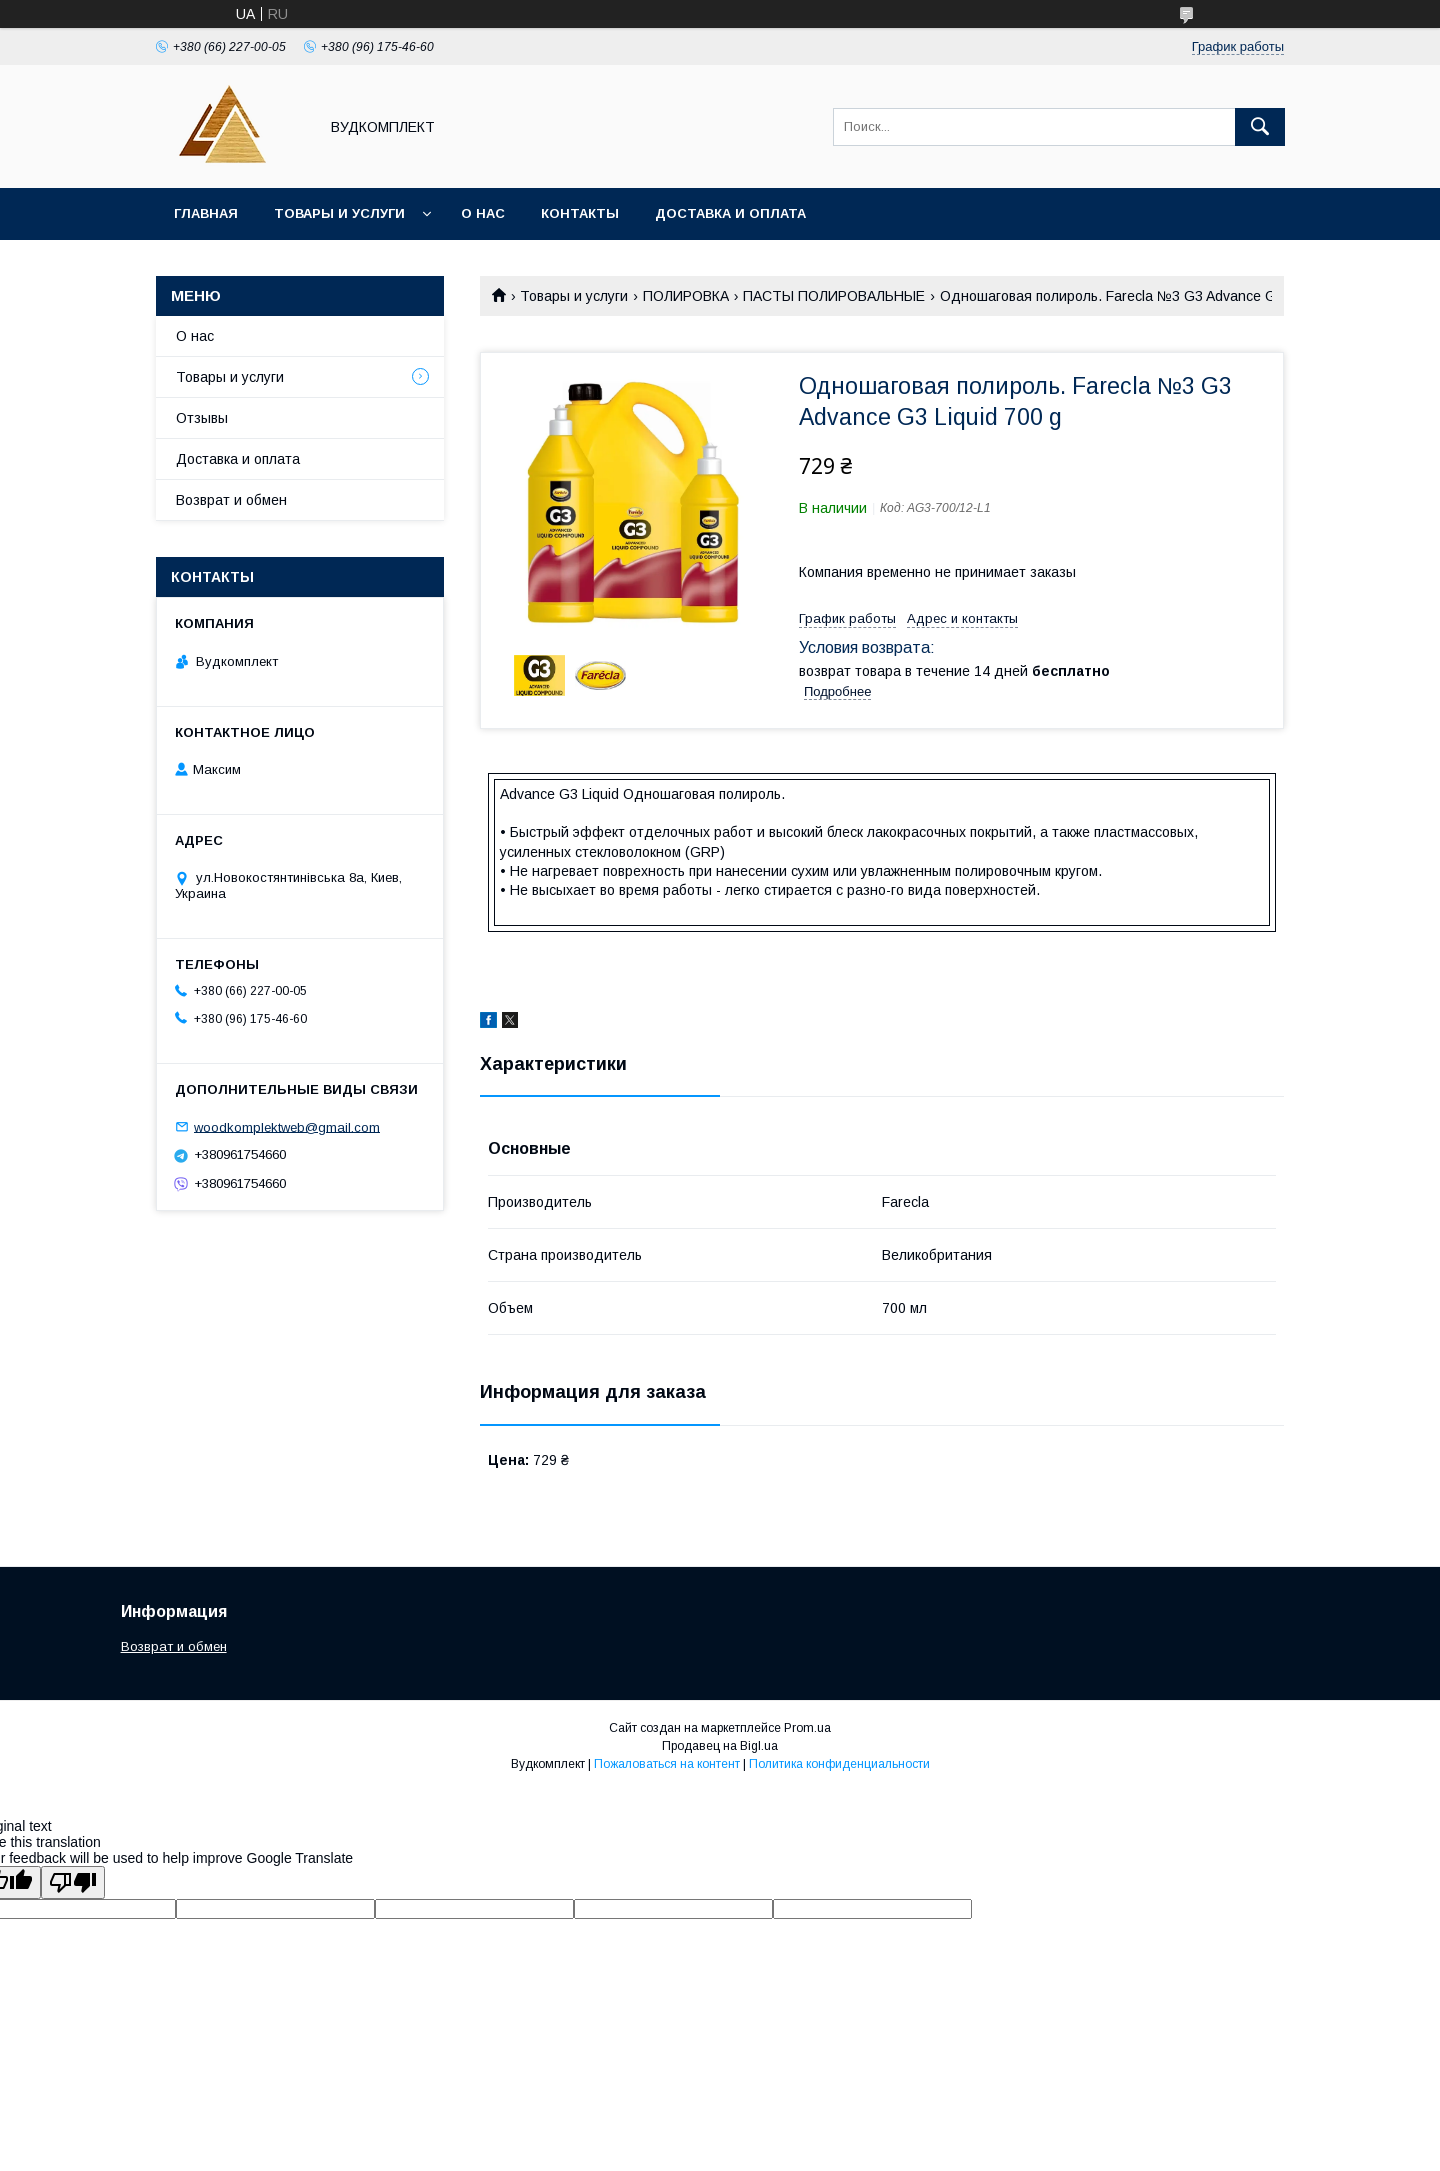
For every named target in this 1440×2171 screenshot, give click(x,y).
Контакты (580, 213)
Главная (206, 213)
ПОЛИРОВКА (686, 296)
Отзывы (202, 418)
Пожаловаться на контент (667, 1764)
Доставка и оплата (730, 213)
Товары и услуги (339, 213)
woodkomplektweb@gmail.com (287, 1126)
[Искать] (1260, 127)
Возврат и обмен (231, 500)
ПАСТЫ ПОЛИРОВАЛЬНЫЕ (834, 296)
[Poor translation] (73, 1882)
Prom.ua (807, 1728)
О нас (483, 213)
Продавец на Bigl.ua (720, 1746)
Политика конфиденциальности (839, 1764)
